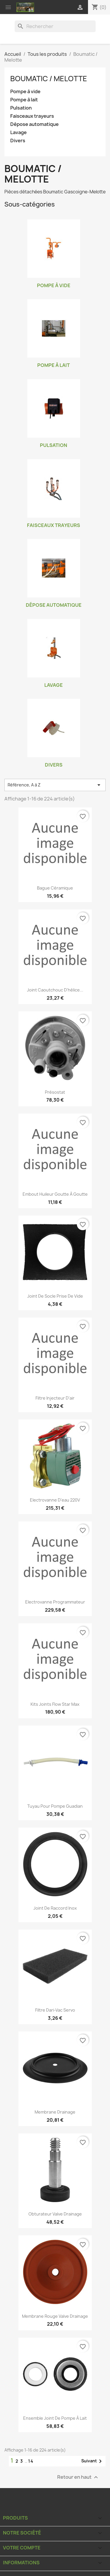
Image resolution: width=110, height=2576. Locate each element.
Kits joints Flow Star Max (55, 1704)
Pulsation (21, 108)
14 (31, 2461)
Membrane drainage (55, 2112)
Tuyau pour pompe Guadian (55, 1806)
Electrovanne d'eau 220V (55, 1500)
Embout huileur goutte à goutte (55, 1194)
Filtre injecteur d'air (55, 1398)
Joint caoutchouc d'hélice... (55, 990)
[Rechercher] (55, 26)
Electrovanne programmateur (55, 1602)
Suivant (92, 2461)
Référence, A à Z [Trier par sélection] (55, 784)
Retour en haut (78, 2477)
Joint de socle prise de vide (55, 1296)
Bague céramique (55, 888)
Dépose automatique (34, 124)
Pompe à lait (24, 100)
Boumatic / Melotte (48, 79)
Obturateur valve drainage (55, 2214)
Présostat (55, 1092)
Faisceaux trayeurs (32, 116)
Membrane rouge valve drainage (55, 2316)
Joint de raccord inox (55, 1908)
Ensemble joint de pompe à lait (55, 2418)
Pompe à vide (25, 92)
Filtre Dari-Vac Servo (55, 2010)
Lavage (18, 132)
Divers (17, 141)
